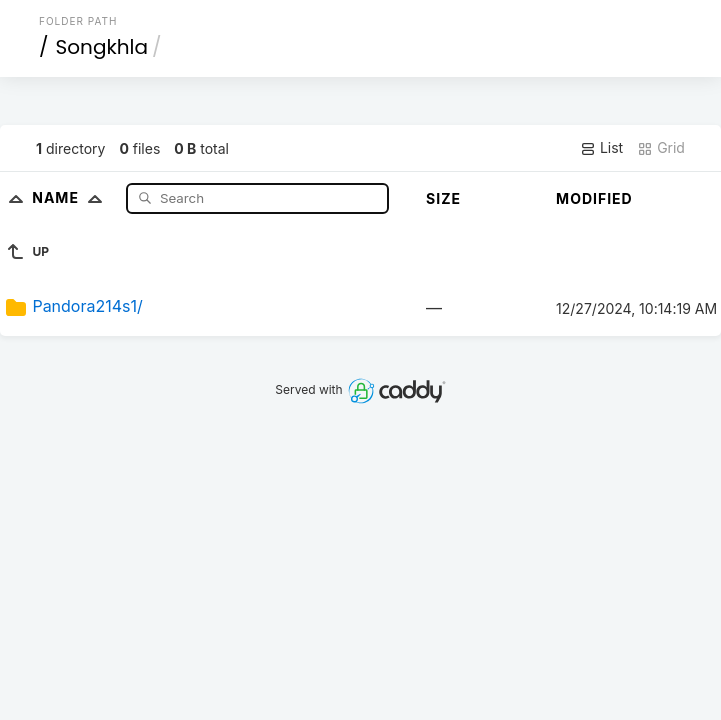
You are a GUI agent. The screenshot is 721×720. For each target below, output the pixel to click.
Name (71, 197)
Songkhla (102, 47)
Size (443, 198)
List (601, 148)
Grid (661, 148)
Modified (594, 198)
